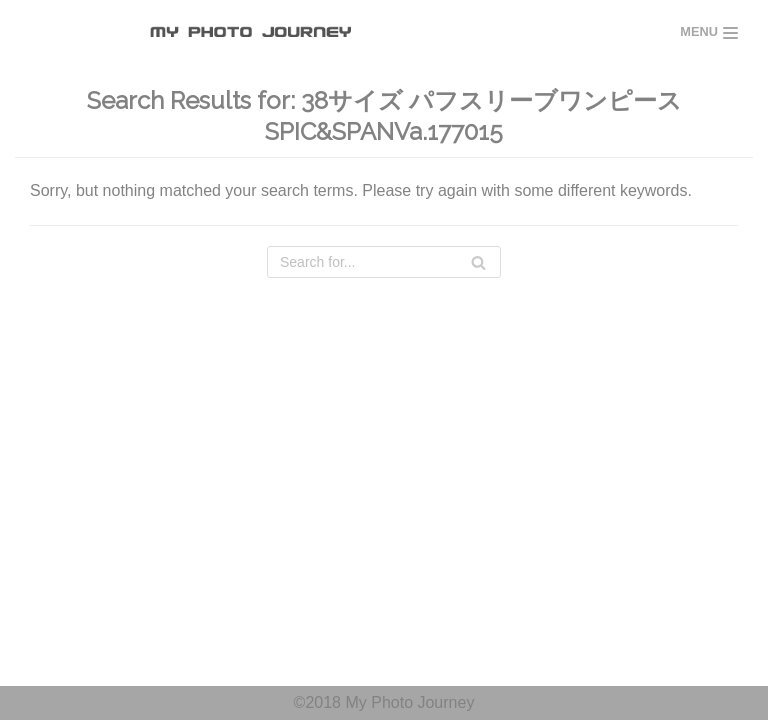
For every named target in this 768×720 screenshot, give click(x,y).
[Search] (384, 262)
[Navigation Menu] (709, 32)
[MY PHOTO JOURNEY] (256, 32)
